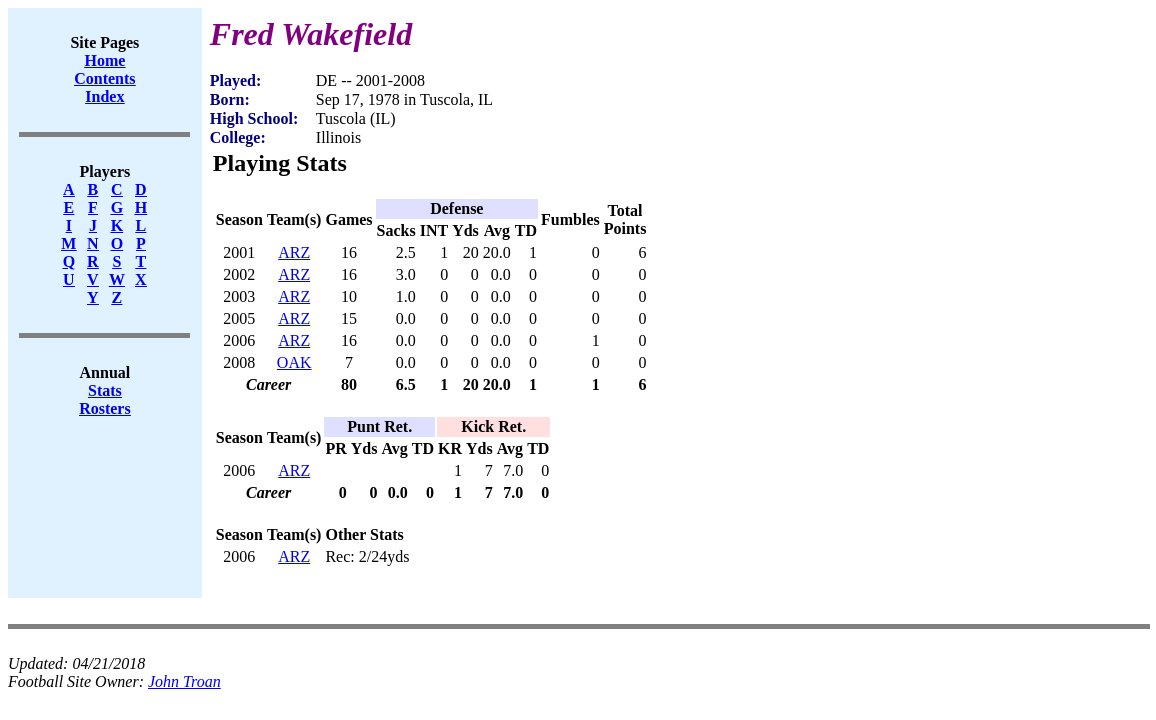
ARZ (294, 252)
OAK (294, 362)
